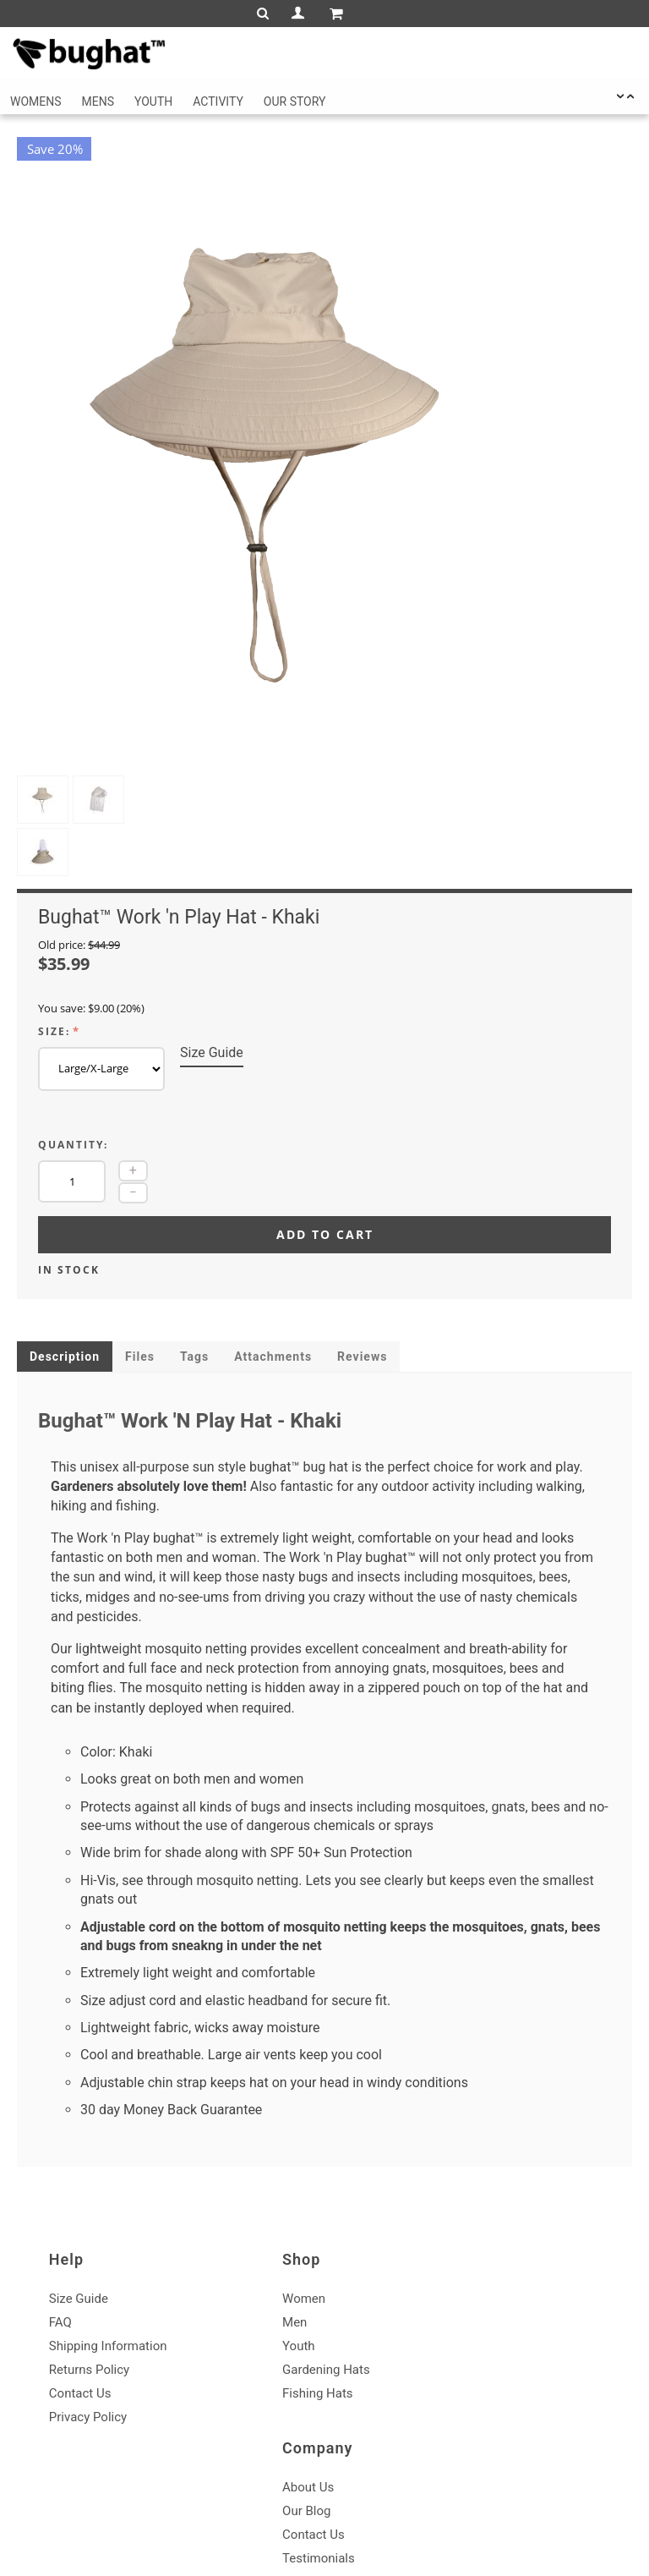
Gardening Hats (291, 2265)
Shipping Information (111, 2242)
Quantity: (73, 1040)
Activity (218, 101)
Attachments (273, 1251)
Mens (98, 101)
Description (65, 1251)
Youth (153, 101)
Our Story (295, 101)
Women (268, 2194)
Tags (194, 1251)
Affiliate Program (488, 2289)
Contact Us (83, 2289)
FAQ (63, 2218)
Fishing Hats (282, 2289)
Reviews (362, 1251)
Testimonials (477, 2265)
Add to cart (325, 1129)
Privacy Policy (91, 2313)
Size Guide (211, 948)
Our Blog (465, 2218)
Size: (54, 926)
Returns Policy (92, 2265)
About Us (467, 2194)
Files (140, 1251)
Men (259, 2218)
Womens (36, 101)
